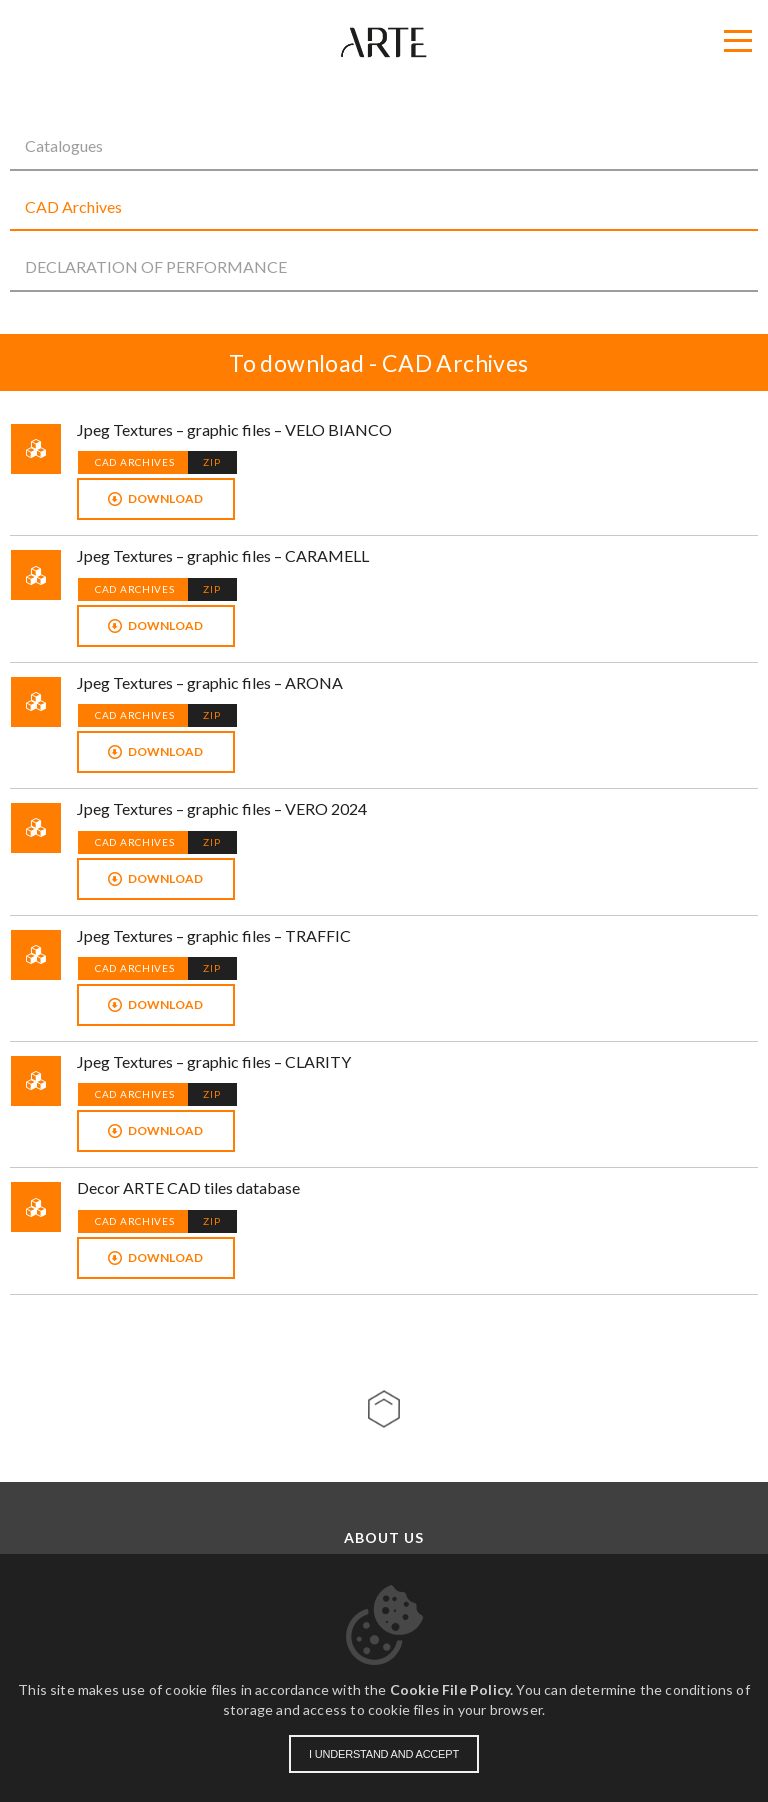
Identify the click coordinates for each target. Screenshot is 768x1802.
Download (165, 498)
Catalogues (64, 145)
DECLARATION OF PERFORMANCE (156, 266)
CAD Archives (73, 206)
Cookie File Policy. (451, 1689)
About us (384, 1538)
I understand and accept (384, 1754)
